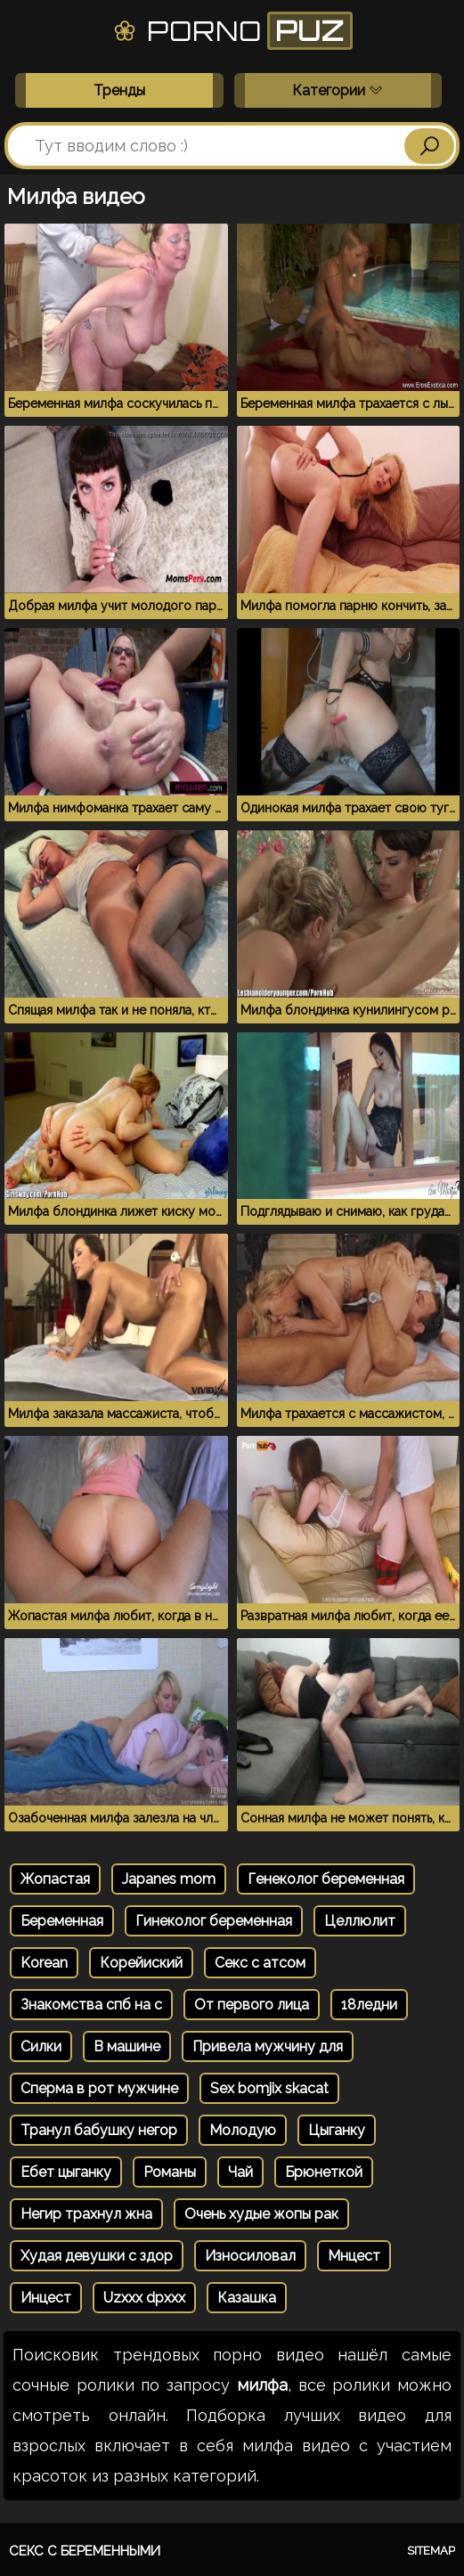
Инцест (45, 2297)
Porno (232, 31)
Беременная (61, 1920)
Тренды (119, 90)
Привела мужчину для (267, 2046)
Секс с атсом (260, 1962)
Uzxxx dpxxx (144, 2297)
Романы (169, 2172)
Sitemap (431, 2550)
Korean (44, 1962)
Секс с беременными (84, 2551)
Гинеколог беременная (213, 1920)
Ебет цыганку (65, 2172)
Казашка (246, 2297)
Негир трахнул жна (86, 2213)
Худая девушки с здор (96, 2255)
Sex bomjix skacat (269, 2088)
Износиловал (250, 2255)
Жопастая (55, 1879)
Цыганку (336, 2130)
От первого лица (251, 2004)
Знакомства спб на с (91, 2004)
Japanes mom (169, 1879)
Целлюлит (359, 1920)
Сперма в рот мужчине (99, 2088)
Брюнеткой (323, 2172)
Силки (40, 2046)
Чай (240, 2172)
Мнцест (354, 2255)
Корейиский (141, 1962)
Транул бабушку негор (98, 2130)
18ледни (369, 2004)
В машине (127, 2046)
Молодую (242, 2130)
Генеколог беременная (326, 1879)
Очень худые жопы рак (261, 2213)
